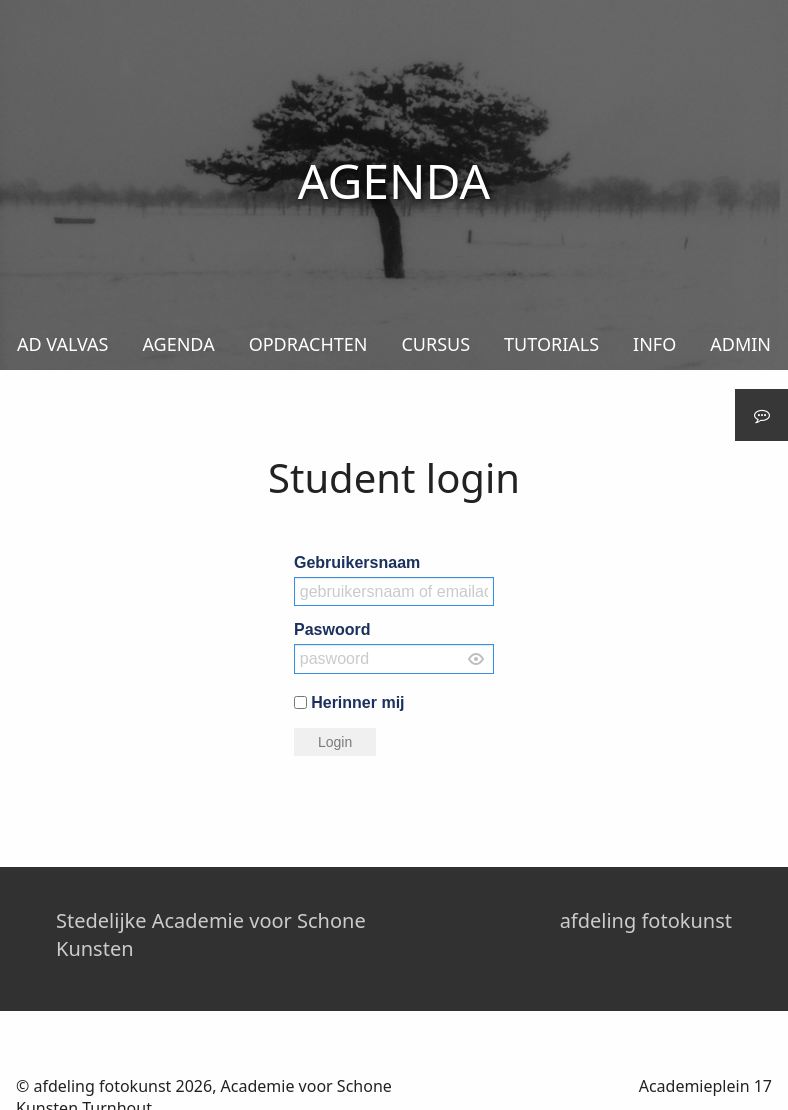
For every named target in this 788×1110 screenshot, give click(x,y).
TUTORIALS (551, 344)
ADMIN (740, 344)
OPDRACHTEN (308, 344)
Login (335, 742)
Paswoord (332, 629)
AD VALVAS (62, 344)
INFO (654, 344)
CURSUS (435, 344)
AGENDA (178, 344)
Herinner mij (357, 701)
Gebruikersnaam (357, 562)
